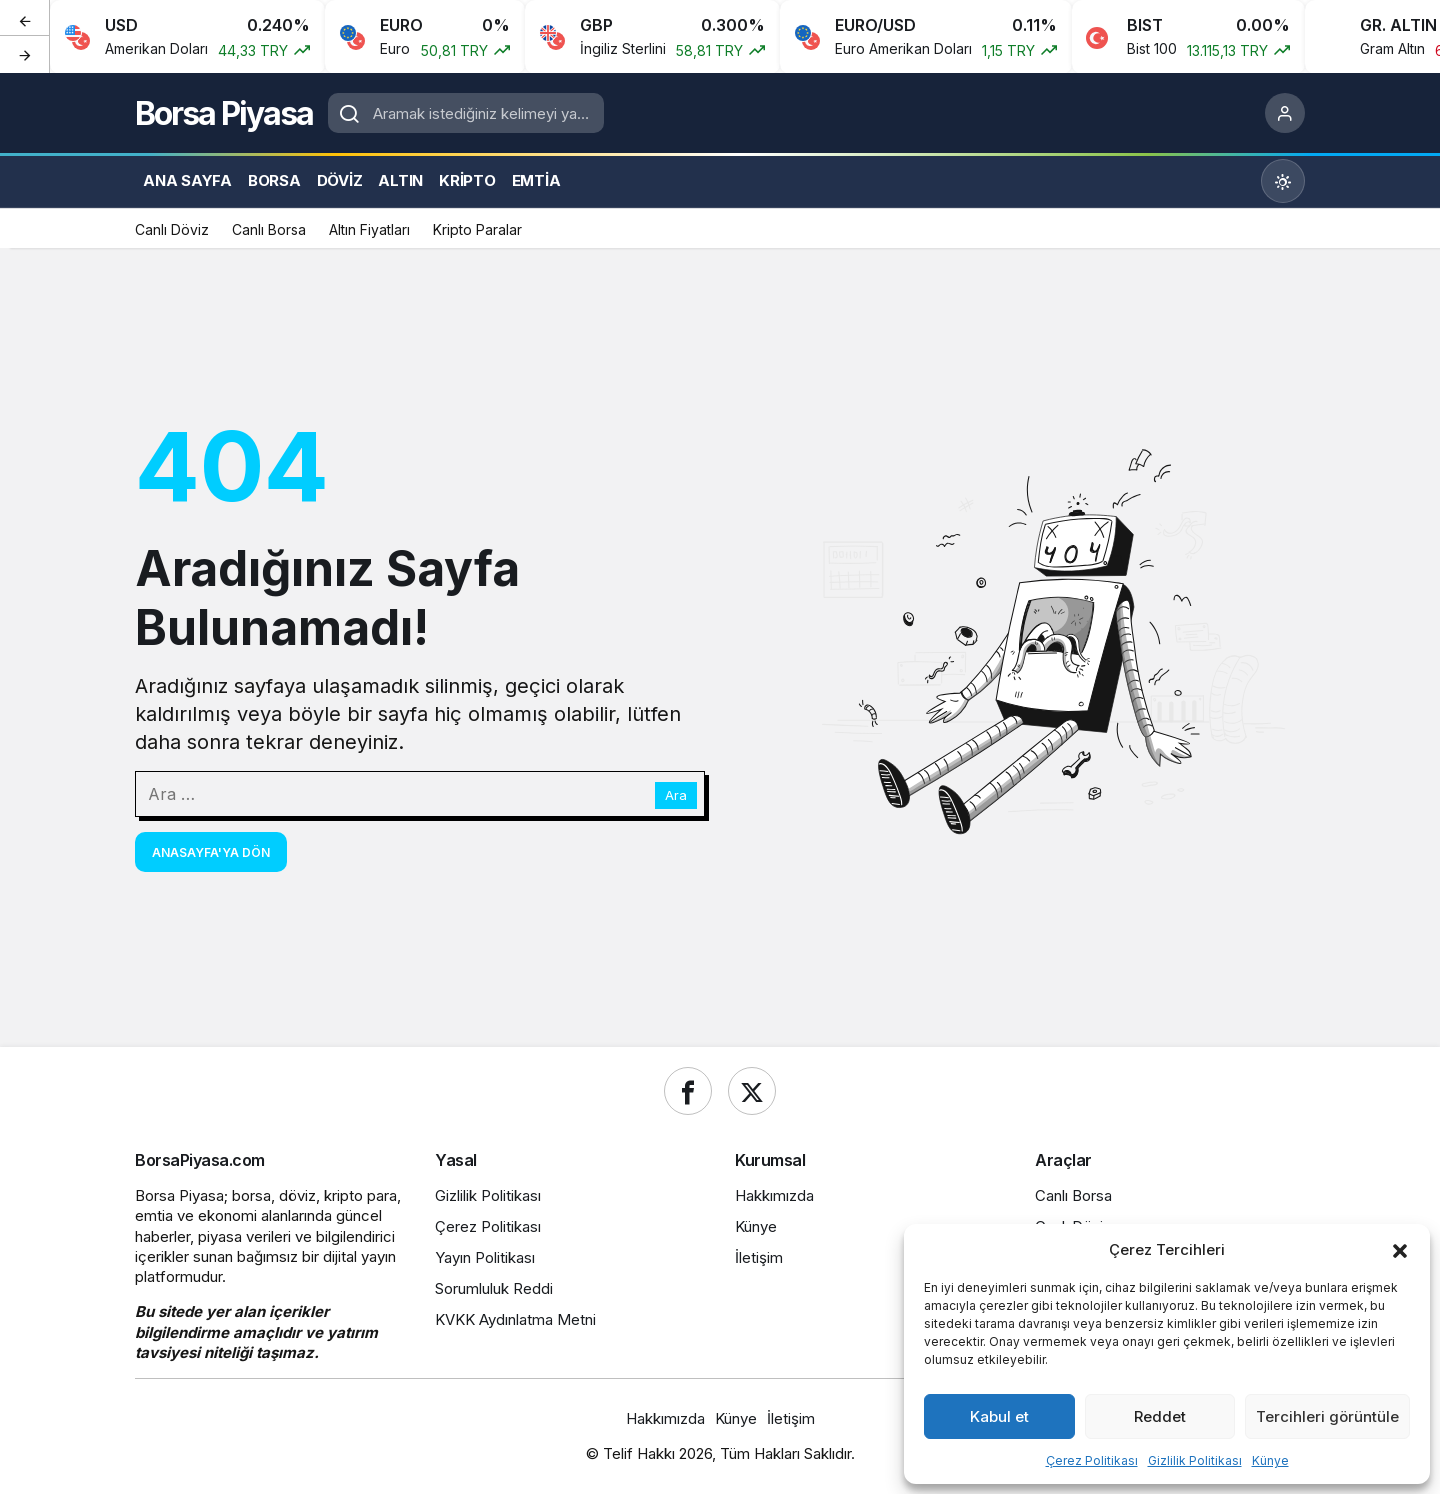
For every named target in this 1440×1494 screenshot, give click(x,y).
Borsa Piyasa (224, 113)
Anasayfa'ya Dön (211, 852)
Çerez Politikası (1092, 1460)
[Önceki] (25, 19)
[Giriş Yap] (1285, 113)
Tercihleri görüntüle (1327, 1416)
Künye (1270, 1460)
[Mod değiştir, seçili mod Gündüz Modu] (1283, 181)
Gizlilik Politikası (1195, 1460)
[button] (1400, 1249)
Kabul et (999, 1416)
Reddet (1160, 1416)
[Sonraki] (25, 54)
